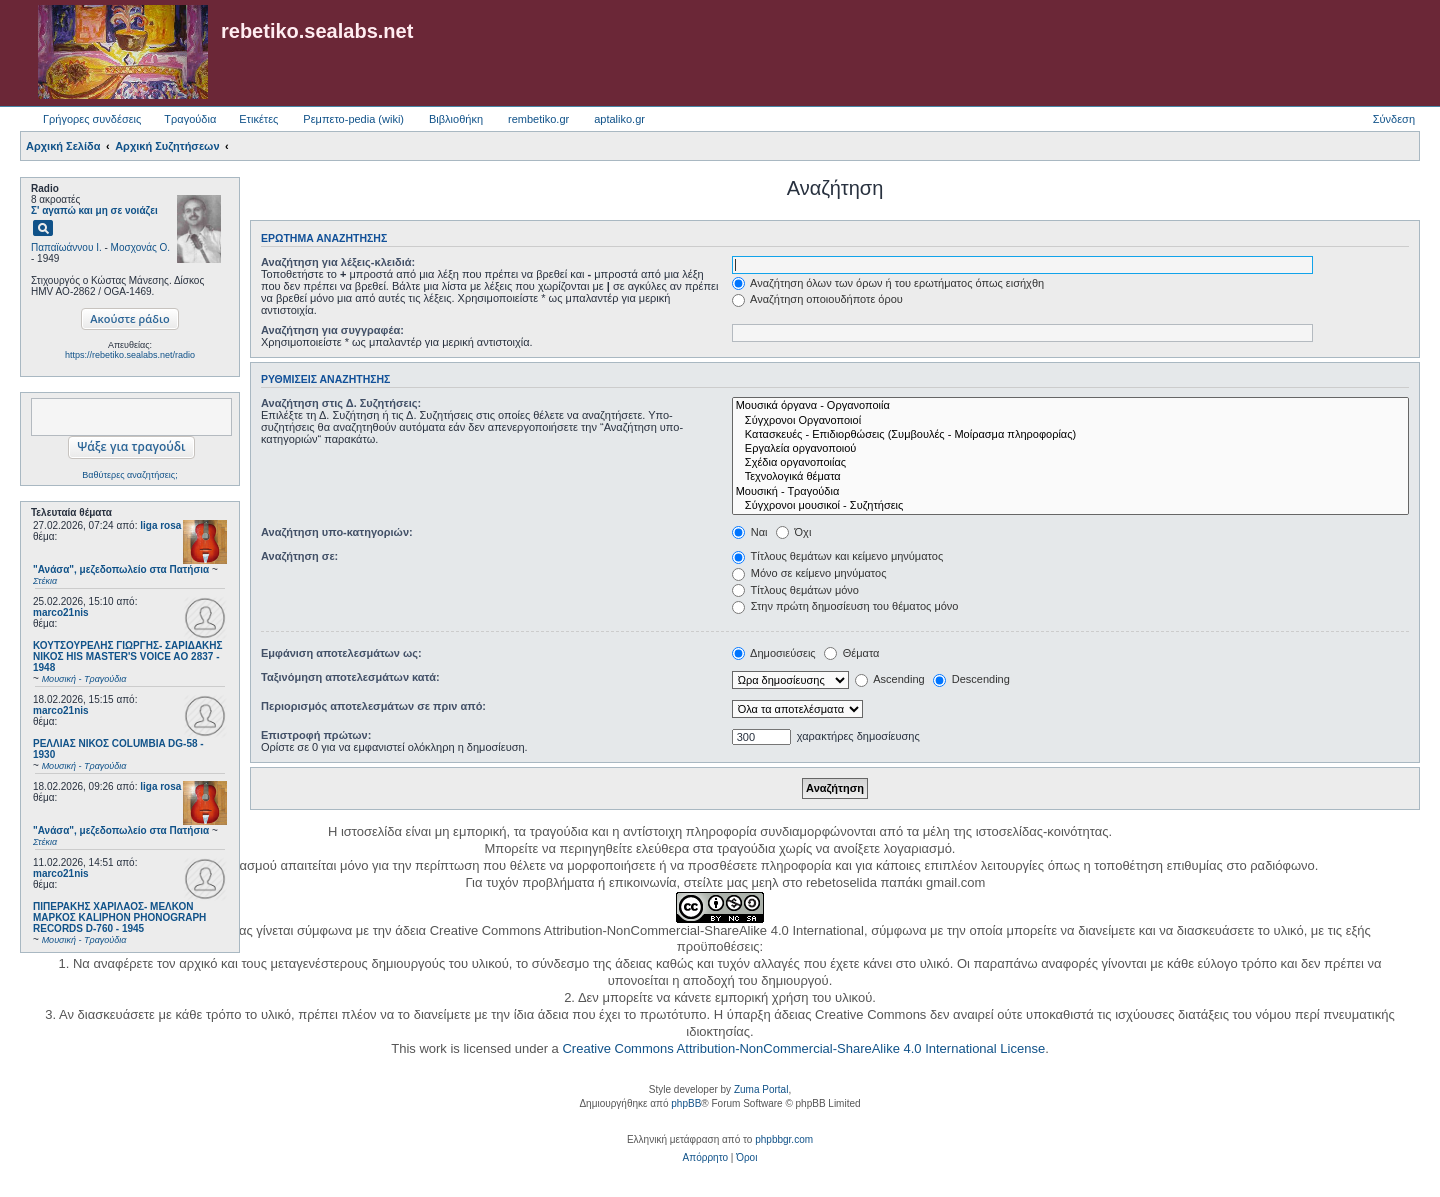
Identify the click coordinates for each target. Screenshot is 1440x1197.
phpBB (686, 1103)
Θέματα (852, 653)
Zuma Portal (761, 1089)
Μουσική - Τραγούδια (1070, 492)
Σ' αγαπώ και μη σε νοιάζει (94, 210)
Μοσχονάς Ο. (141, 247)
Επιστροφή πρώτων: (316, 735)
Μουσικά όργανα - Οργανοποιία (1070, 406)
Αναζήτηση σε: (299, 556)
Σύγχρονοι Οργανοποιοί (1070, 421)
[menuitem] (705, 1158)
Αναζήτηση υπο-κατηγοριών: (337, 532)
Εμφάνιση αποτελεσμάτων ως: (341, 653)
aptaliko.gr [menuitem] (619, 119)
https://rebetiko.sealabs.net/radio (130, 355)
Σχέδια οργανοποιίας (1070, 463)
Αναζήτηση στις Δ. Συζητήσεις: (341, 403)
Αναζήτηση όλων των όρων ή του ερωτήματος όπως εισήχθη (888, 283)
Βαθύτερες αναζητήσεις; (129, 475)
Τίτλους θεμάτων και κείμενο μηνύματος (838, 556)
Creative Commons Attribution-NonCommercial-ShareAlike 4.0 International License (803, 1048)
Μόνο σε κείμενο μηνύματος (809, 573)
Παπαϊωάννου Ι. (66, 247)
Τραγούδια (190, 119)
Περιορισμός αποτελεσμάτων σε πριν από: (373, 706)
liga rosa (160, 525)
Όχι (794, 532)
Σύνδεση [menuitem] (1394, 119)
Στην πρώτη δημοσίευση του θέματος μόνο (845, 606)
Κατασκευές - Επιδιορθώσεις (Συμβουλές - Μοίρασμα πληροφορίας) (1070, 435)
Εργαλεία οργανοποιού (1070, 449)
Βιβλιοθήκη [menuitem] (456, 119)
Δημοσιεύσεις (774, 653)
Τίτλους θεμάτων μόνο (795, 590)
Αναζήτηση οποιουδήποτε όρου (817, 299)
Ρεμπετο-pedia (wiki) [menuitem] (353, 119)
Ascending (890, 679)
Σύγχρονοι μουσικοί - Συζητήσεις (1070, 506)
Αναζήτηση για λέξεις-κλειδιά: (338, 262)
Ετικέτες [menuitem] (258, 119)
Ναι (750, 532)
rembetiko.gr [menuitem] (538, 119)
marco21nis (61, 612)
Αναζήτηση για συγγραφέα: (332, 330)
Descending (971, 679)
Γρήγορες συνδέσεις (92, 119)
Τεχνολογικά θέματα (1070, 477)
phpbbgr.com (784, 1139)
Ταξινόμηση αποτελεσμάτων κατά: (350, 677)
